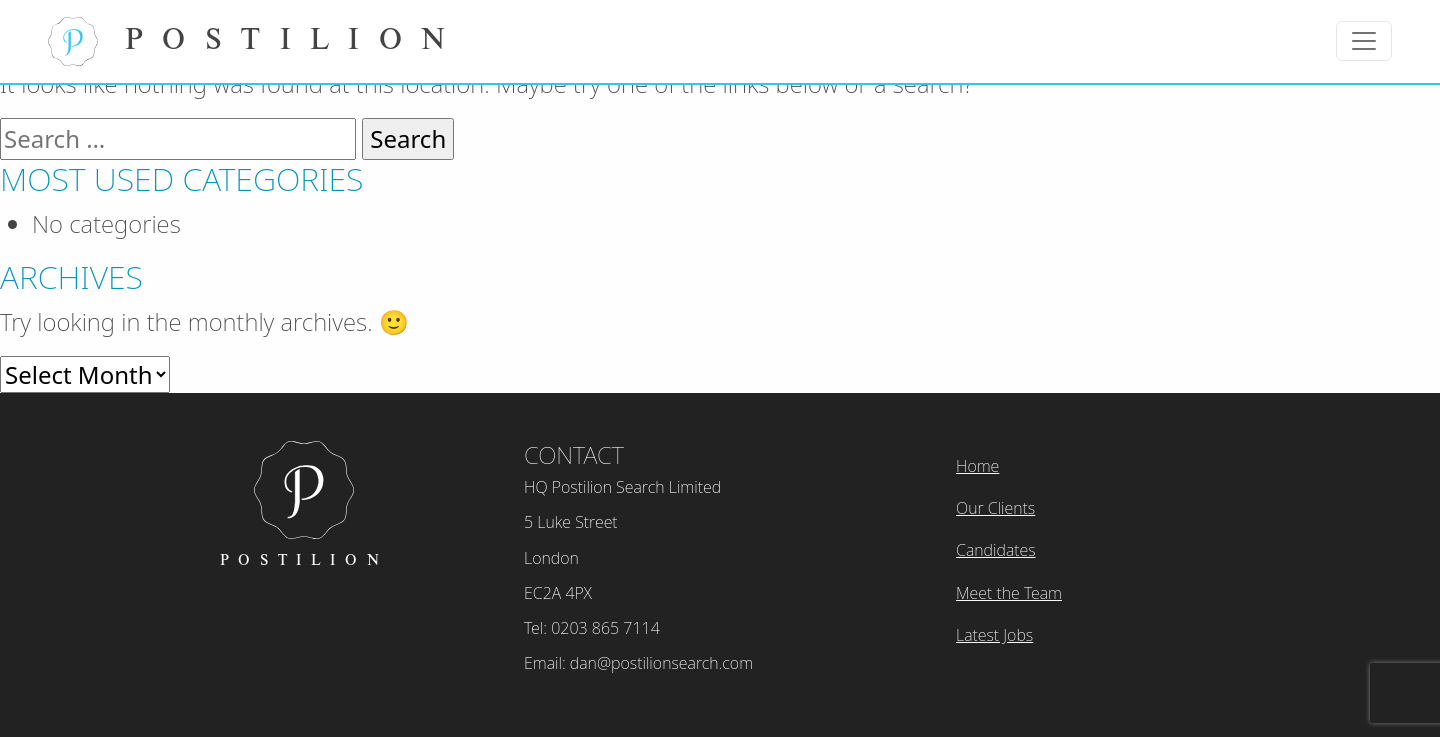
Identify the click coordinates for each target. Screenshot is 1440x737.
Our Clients (995, 508)
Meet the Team (1009, 593)
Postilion (256, 41)
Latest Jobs (994, 635)
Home (977, 466)
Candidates (996, 550)
